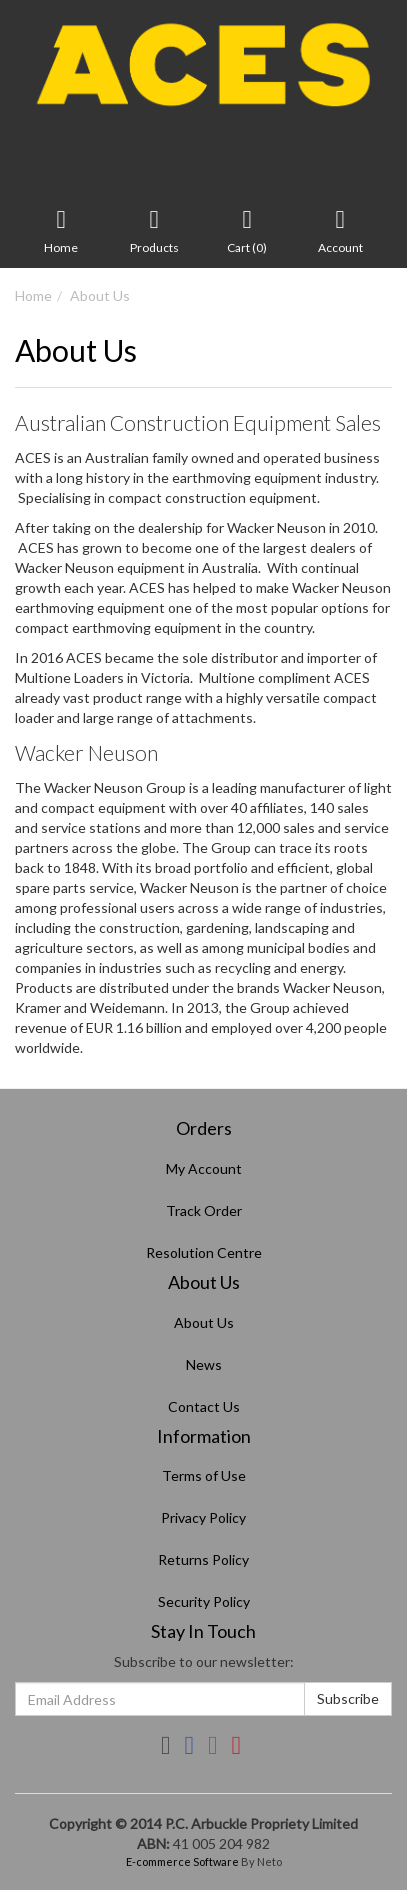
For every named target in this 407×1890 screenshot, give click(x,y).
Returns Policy (203, 1559)
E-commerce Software (182, 1861)
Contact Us (204, 1406)
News (204, 1364)
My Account (204, 1168)
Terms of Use (204, 1475)
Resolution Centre (204, 1252)
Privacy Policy (203, 1517)
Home (33, 295)
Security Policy (204, 1601)
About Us (100, 295)
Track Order (204, 1210)
